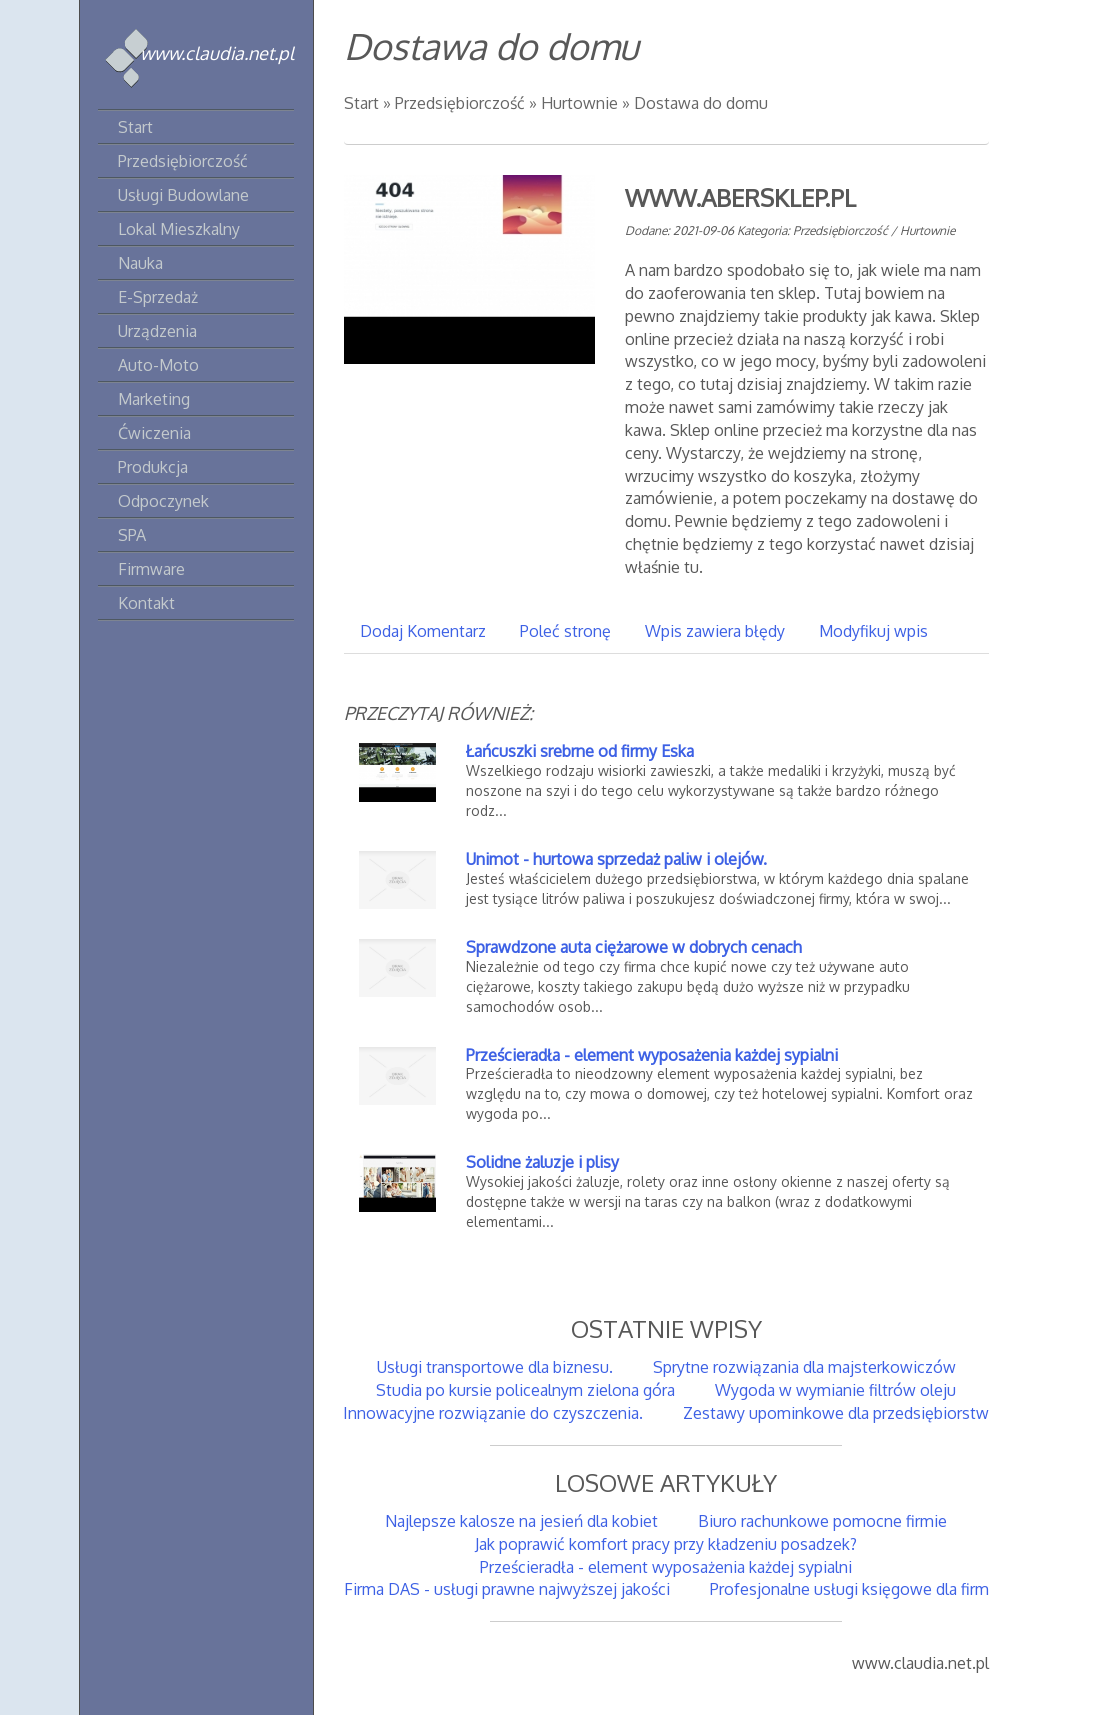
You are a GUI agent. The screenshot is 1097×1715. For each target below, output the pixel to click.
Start (361, 103)
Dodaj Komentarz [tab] (423, 631)
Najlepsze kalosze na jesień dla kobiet (521, 1521)
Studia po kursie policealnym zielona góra (525, 1390)
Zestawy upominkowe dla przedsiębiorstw (836, 1413)
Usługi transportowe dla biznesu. (495, 1367)
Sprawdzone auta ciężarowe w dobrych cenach (634, 947)
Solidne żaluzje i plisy (542, 1162)
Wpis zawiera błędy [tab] (715, 631)
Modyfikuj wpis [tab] (873, 631)
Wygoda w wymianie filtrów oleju (835, 1390)
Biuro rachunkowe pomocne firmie (822, 1521)
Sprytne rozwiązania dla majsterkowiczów (804, 1367)
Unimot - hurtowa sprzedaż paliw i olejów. (616, 859)
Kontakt (146, 603)
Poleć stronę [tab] (565, 631)
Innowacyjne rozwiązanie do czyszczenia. (493, 1413)
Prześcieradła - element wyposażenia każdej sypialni (652, 1055)
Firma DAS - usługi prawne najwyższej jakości (507, 1589)
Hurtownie (579, 103)
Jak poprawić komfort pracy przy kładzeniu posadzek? (666, 1544)
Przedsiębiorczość (460, 103)
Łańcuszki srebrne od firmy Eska (580, 751)
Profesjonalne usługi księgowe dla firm (849, 1589)
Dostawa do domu (701, 103)
